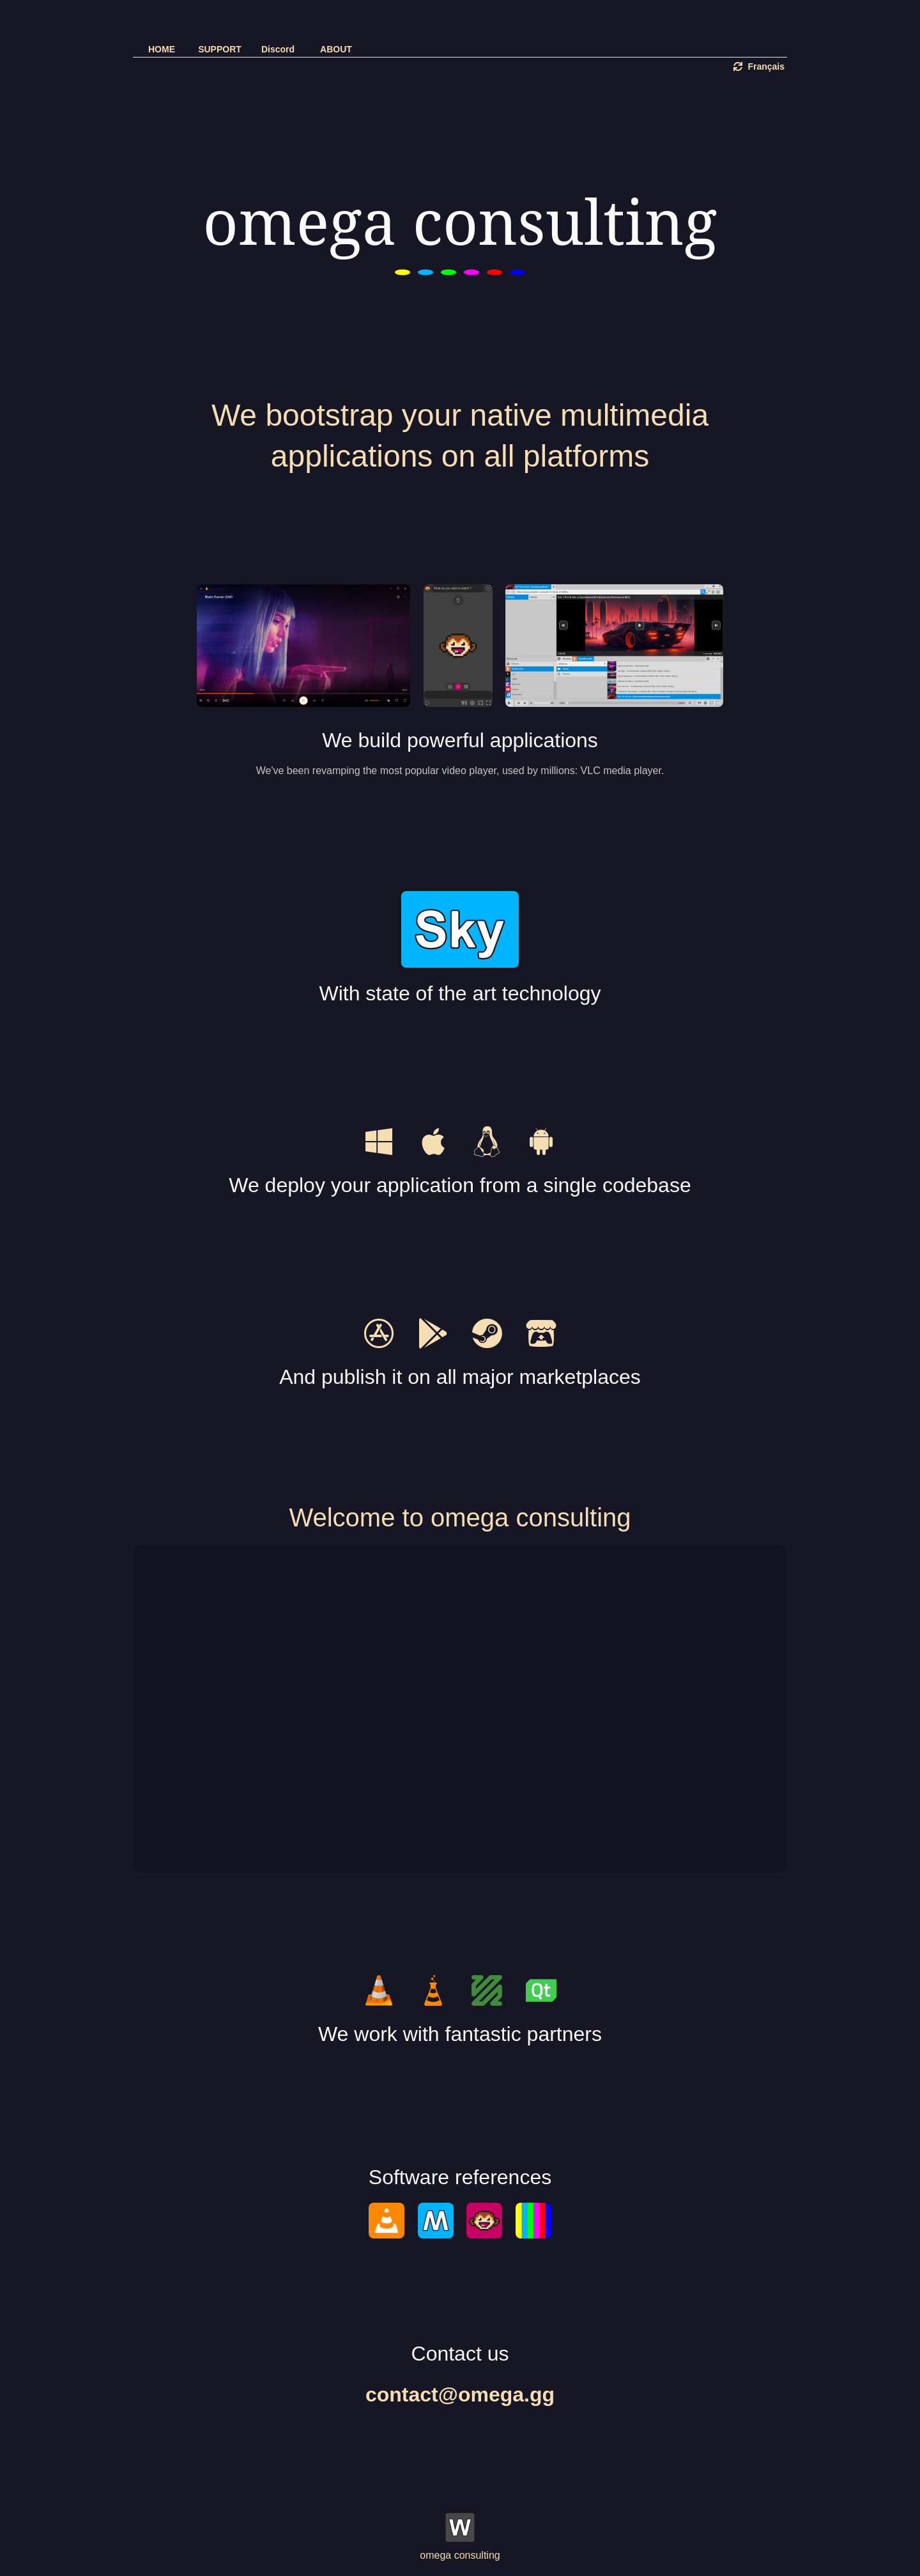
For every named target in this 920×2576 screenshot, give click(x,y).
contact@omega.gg (460, 2394)
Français (759, 66)
